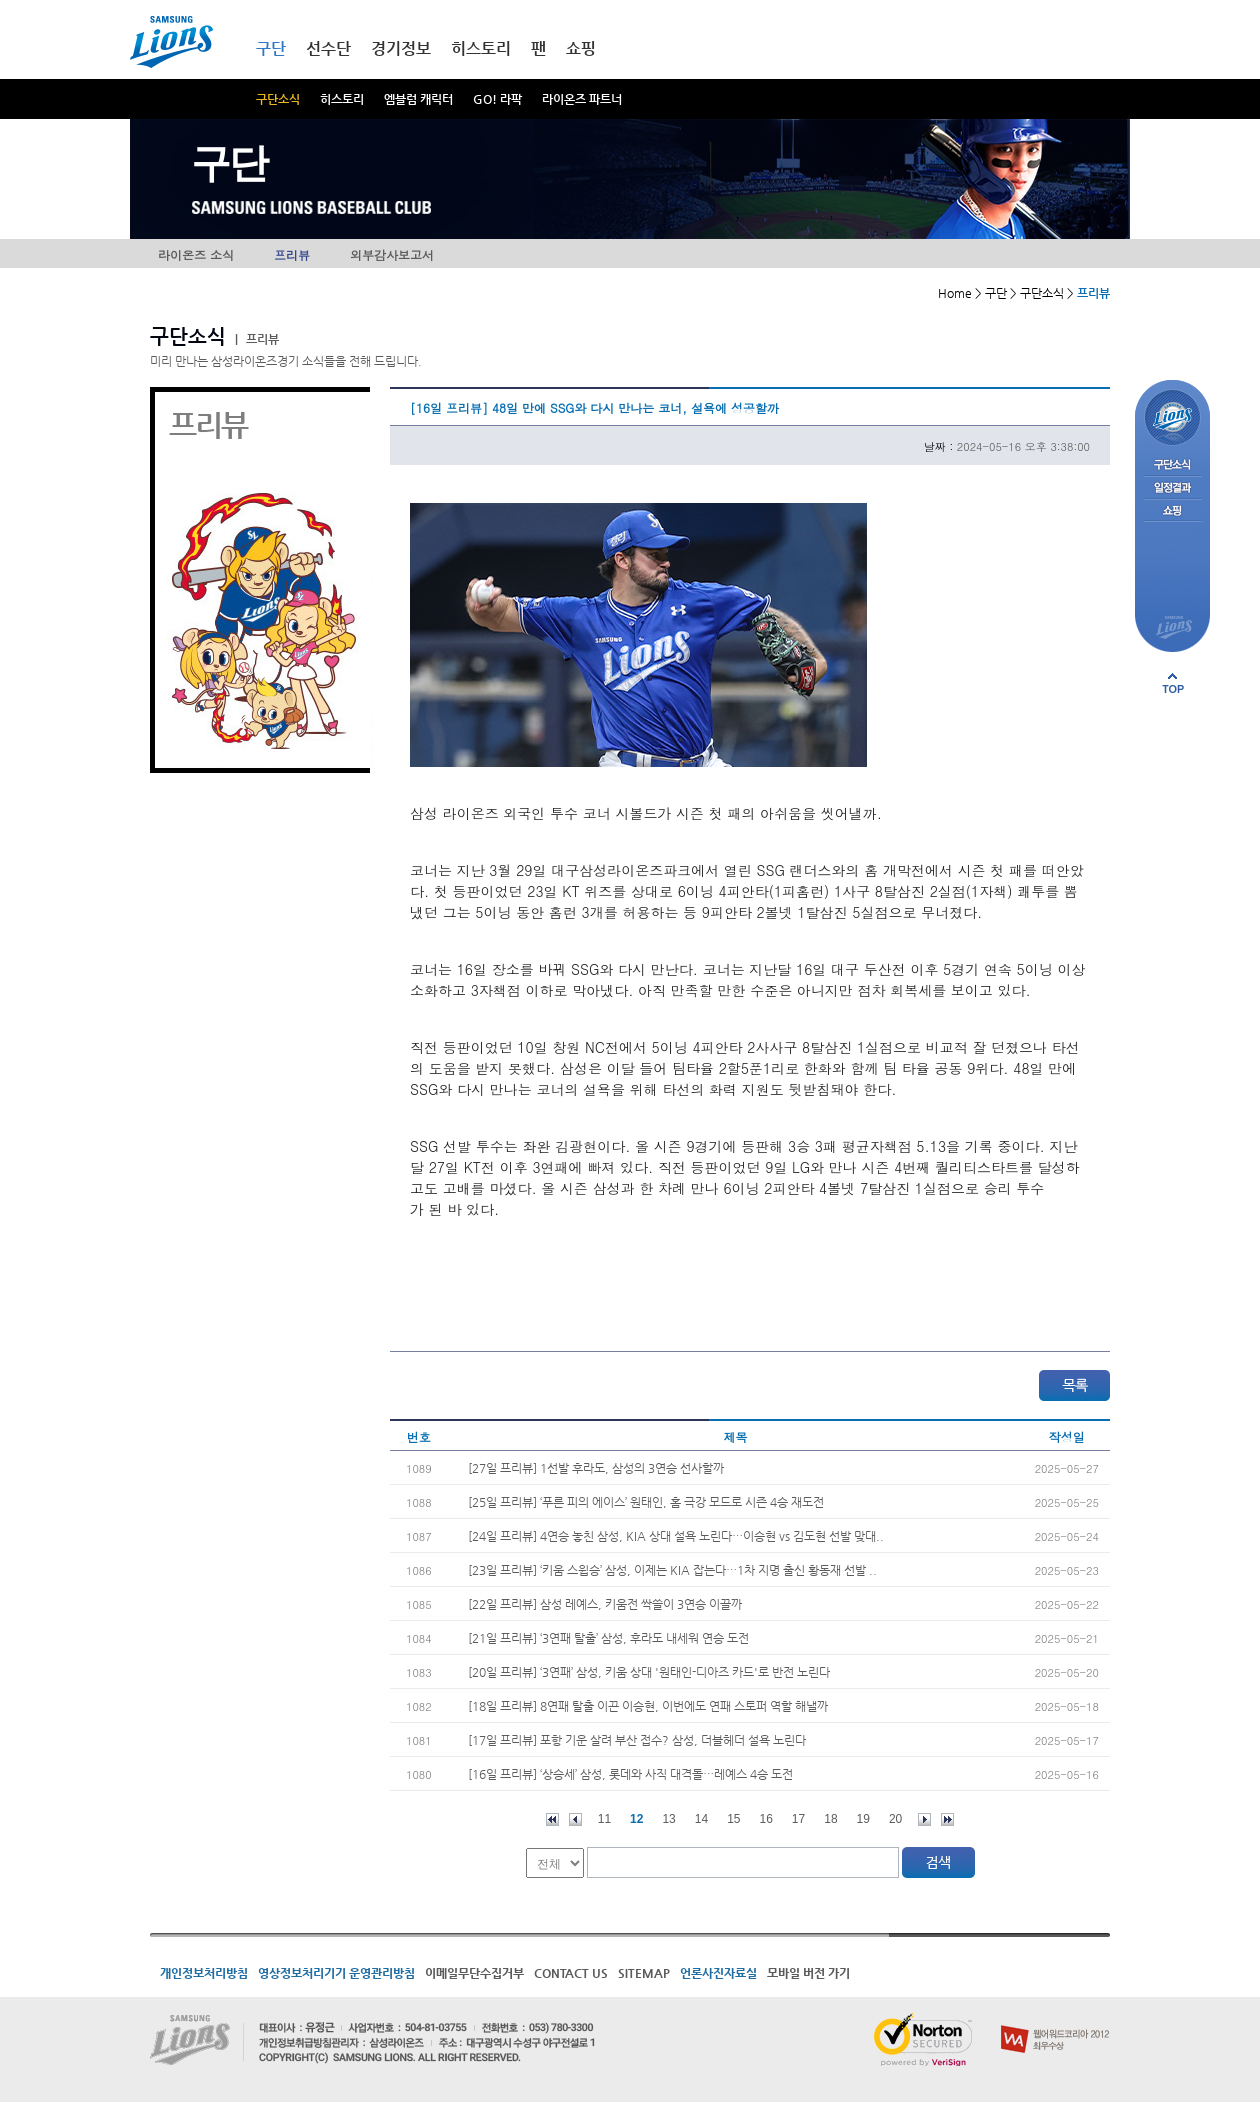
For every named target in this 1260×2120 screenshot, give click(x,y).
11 (604, 1819)
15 (733, 1819)
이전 (575, 1819)
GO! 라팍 (497, 99)
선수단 (328, 48)
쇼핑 (581, 48)
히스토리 (342, 99)
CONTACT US (571, 1973)
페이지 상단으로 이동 (1173, 683)
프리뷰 (292, 254)
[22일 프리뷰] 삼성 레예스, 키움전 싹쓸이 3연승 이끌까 (605, 1604)
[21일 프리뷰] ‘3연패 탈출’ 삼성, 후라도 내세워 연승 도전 (608, 1638)
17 (798, 1819)
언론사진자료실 (718, 1973)
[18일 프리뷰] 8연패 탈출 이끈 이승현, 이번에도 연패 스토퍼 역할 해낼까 (648, 1706)
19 (863, 1819)
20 (895, 1819)
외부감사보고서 (392, 254)
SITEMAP (644, 1973)
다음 (924, 1819)
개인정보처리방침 (204, 1973)
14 (701, 1819)
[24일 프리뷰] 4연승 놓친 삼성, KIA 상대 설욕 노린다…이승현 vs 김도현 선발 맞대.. (676, 1536)
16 (766, 1819)
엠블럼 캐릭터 (418, 99)
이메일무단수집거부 (474, 1973)
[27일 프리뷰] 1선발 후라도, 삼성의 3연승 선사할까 (596, 1468)
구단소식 (278, 99)
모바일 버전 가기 (808, 1973)
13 (668, 1819)
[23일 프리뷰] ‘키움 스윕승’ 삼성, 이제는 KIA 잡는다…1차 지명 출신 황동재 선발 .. (672, 1570)
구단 (271, 48)
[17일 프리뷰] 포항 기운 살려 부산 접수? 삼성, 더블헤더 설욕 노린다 (637, 1740)
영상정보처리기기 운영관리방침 (336, 1973)
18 (830, 1819)
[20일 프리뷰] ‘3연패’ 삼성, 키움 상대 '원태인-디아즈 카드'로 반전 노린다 (649, 1672)
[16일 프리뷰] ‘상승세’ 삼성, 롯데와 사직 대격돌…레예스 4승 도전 (630, 1774)
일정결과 (1172, 488)
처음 (552, 1819)
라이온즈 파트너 (582, 99)
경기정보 (401, 48)
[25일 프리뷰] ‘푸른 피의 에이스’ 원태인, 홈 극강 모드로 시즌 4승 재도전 (646, 1502)
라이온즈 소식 (196, 254)
